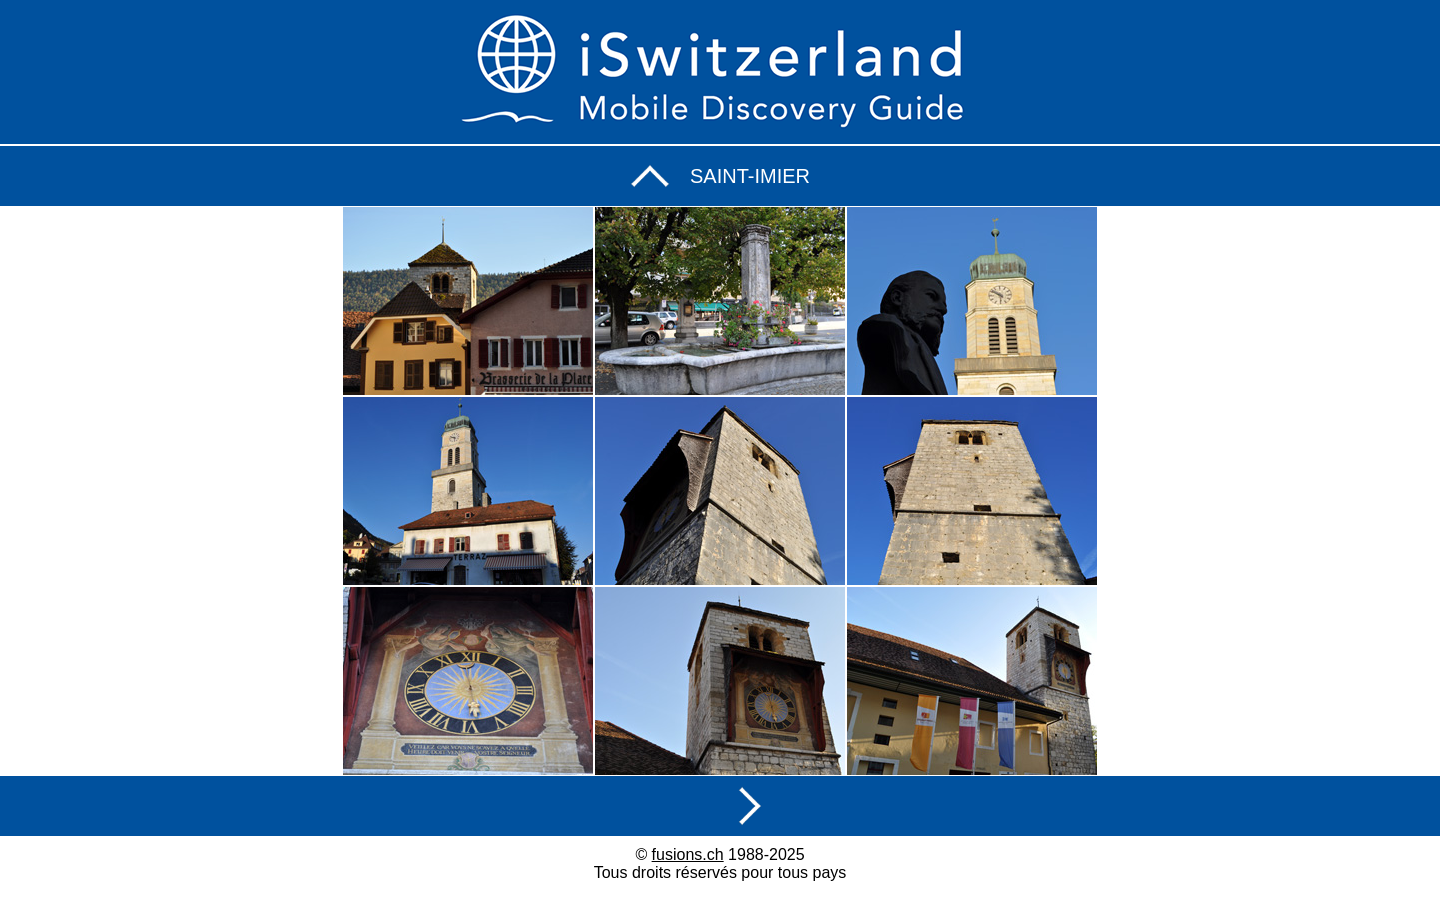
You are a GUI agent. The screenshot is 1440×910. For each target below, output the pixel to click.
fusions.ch (688, 854)
